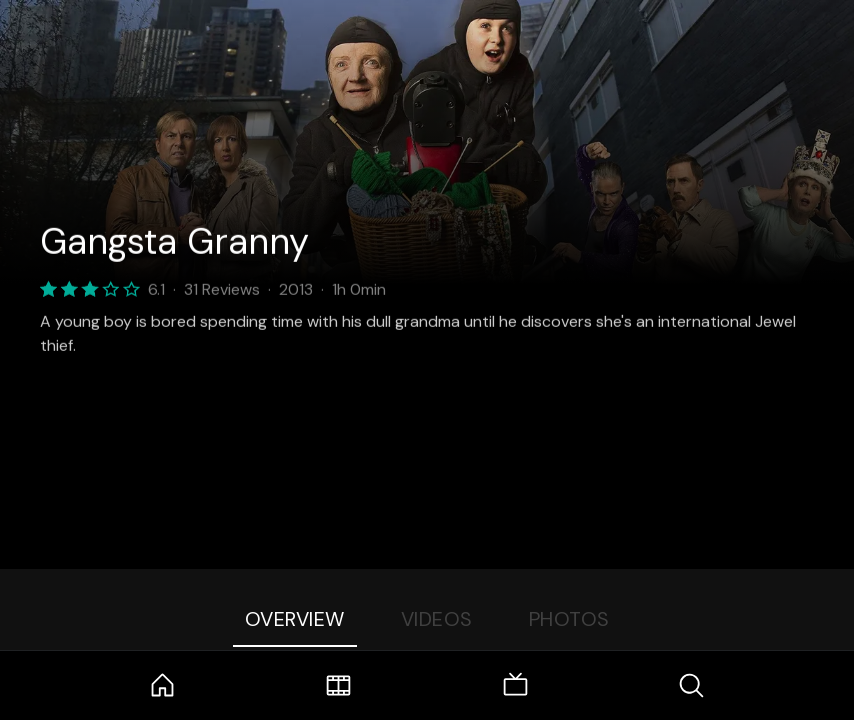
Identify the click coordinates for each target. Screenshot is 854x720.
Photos (569, 619)
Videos (437, 619)
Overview (295, 619)
